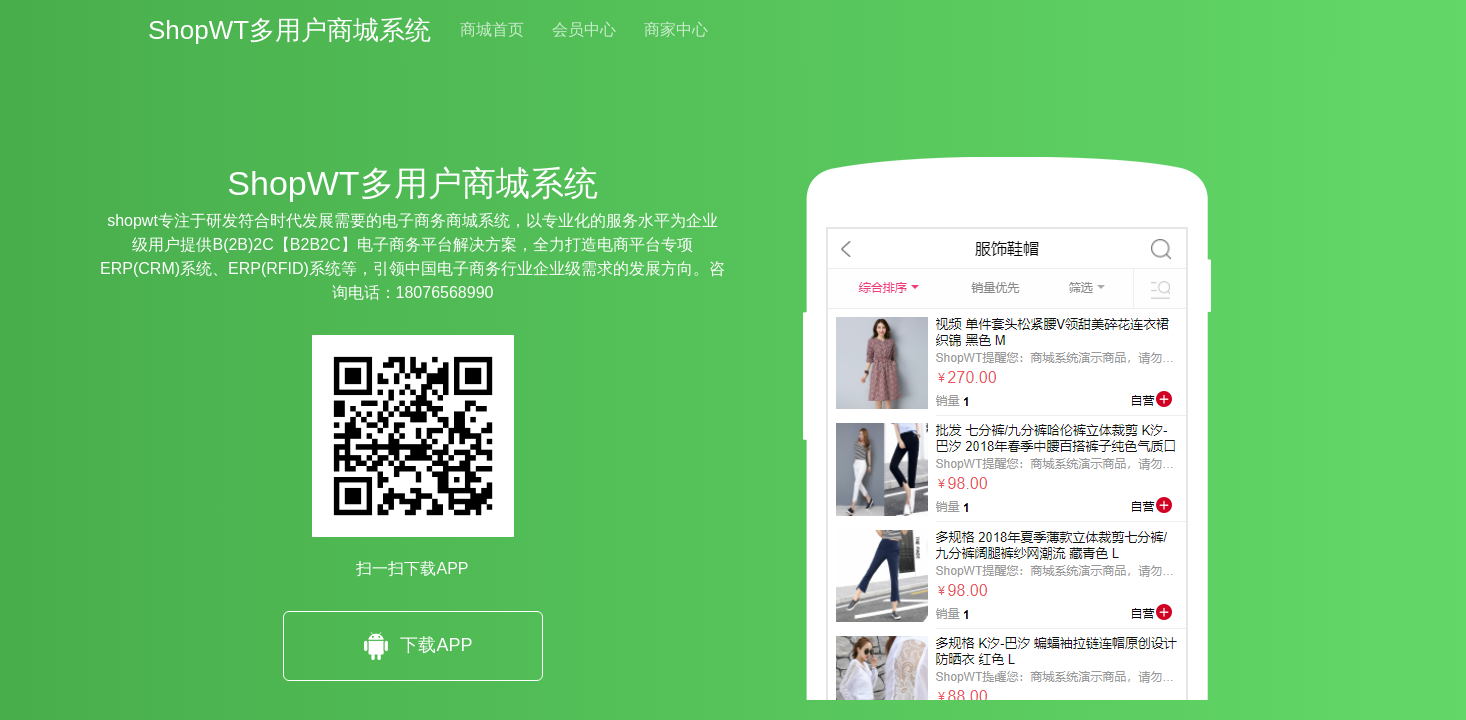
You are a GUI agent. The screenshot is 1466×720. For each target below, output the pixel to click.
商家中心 (676, 29)
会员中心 (584, 29)
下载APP (412, 646)
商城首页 (492, 29)
